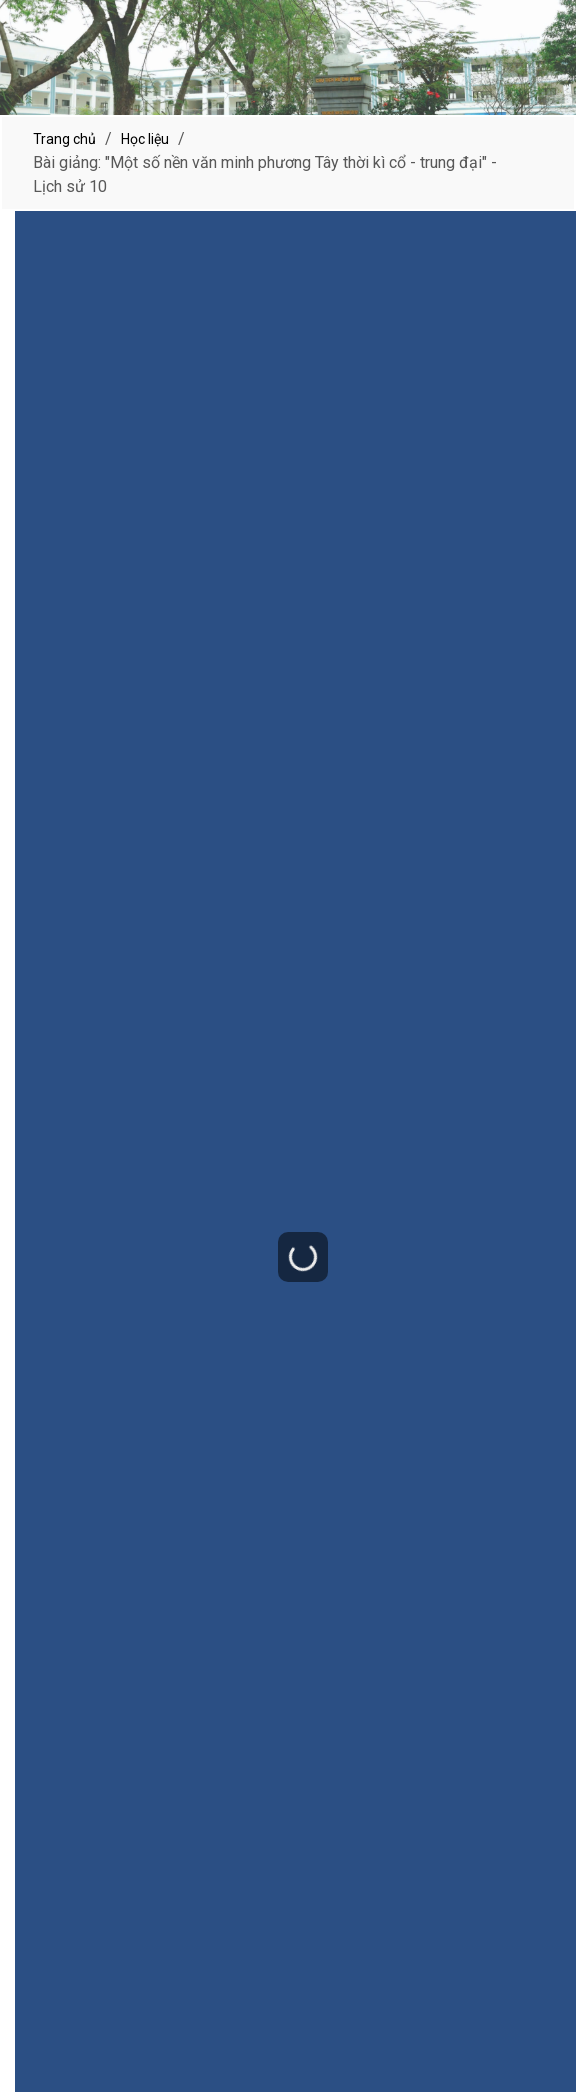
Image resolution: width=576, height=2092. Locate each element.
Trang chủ (64, 139)
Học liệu (145, 139)
